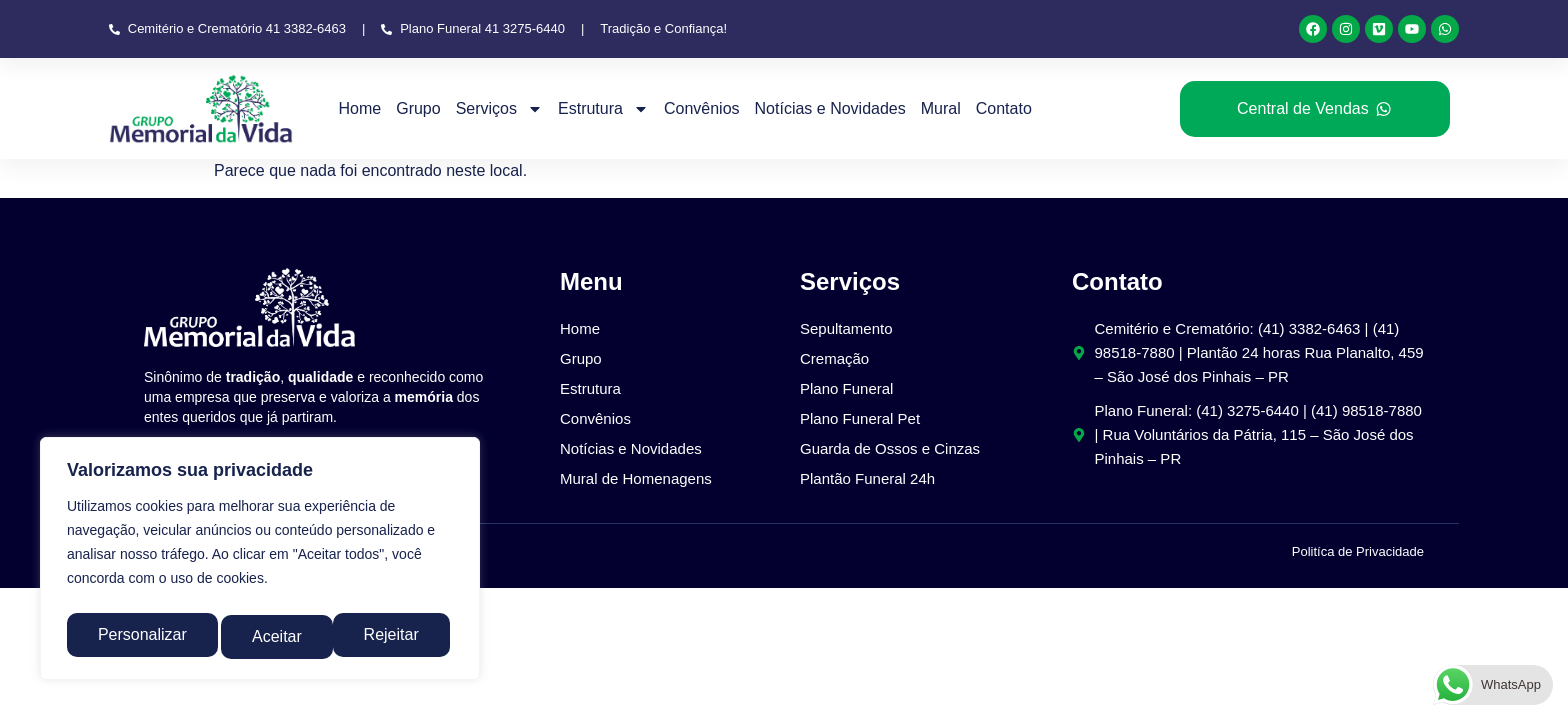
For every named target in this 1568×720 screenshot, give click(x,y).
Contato (1004, 108)
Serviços (499, 109)
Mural (941, 108)
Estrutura (603, 109)
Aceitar (399, 636)
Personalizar (140, 636)
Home (360, 108)
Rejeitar (279, 636)
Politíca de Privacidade (1358, 551)
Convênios (702, 108)
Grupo (418, 108)
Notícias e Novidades (830, 108)
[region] (260, 563)
